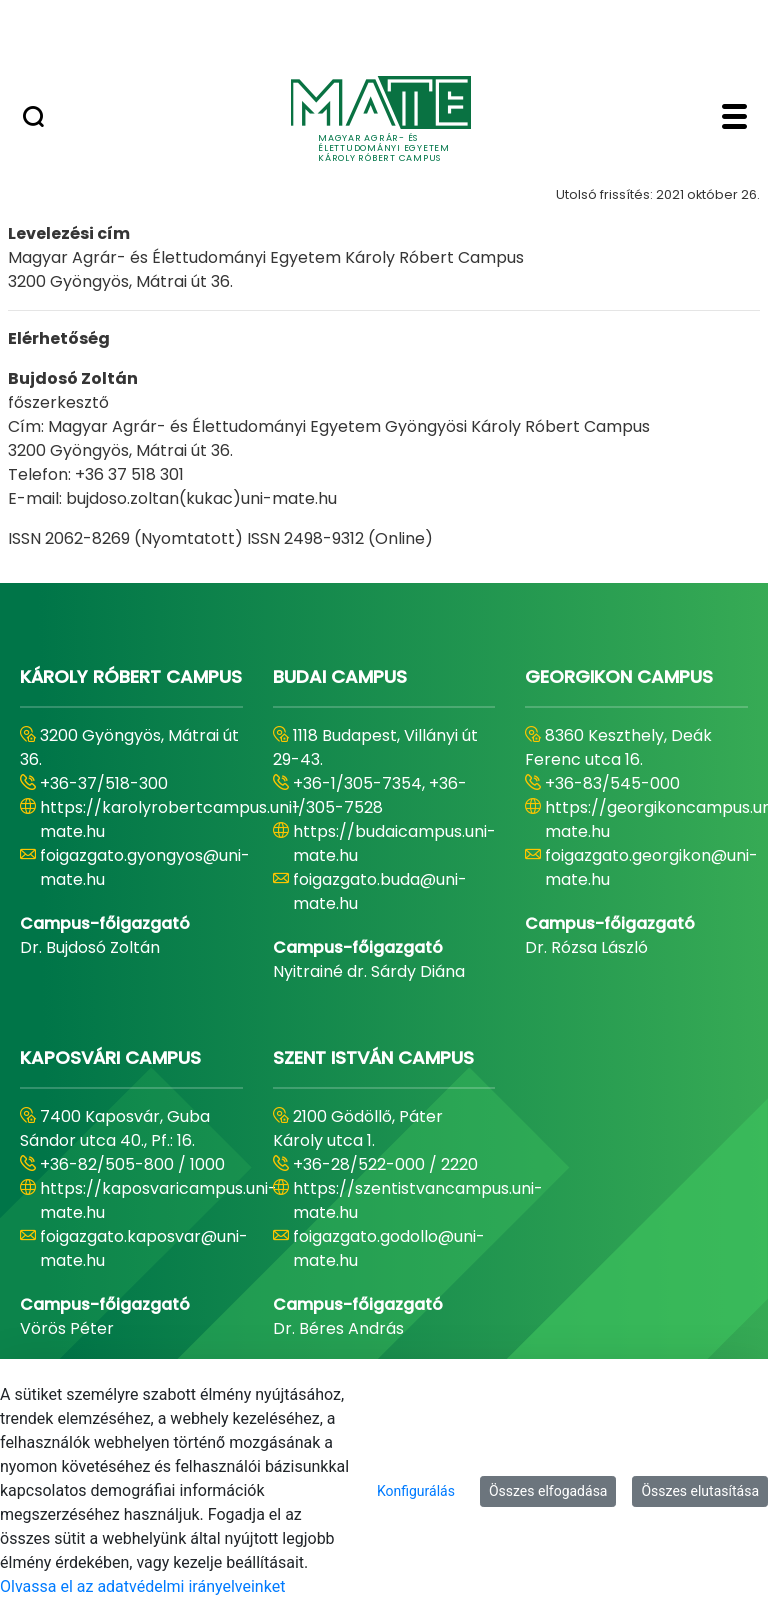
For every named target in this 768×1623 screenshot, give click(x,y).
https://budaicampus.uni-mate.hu (394, 843)
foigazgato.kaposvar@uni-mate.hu (144, 1248)
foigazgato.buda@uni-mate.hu (380, 891)
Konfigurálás (416, 1491)
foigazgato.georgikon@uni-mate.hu (651, 867)
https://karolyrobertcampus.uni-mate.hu (170, 819)
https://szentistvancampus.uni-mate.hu (418, 1200)
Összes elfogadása (548, 1491)
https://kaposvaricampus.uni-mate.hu (158, 1200)
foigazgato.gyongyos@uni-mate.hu (145, 867)
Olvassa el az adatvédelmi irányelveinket (142, 1586)
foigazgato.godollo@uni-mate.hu (389, 1248)
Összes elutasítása (700, 1491)
